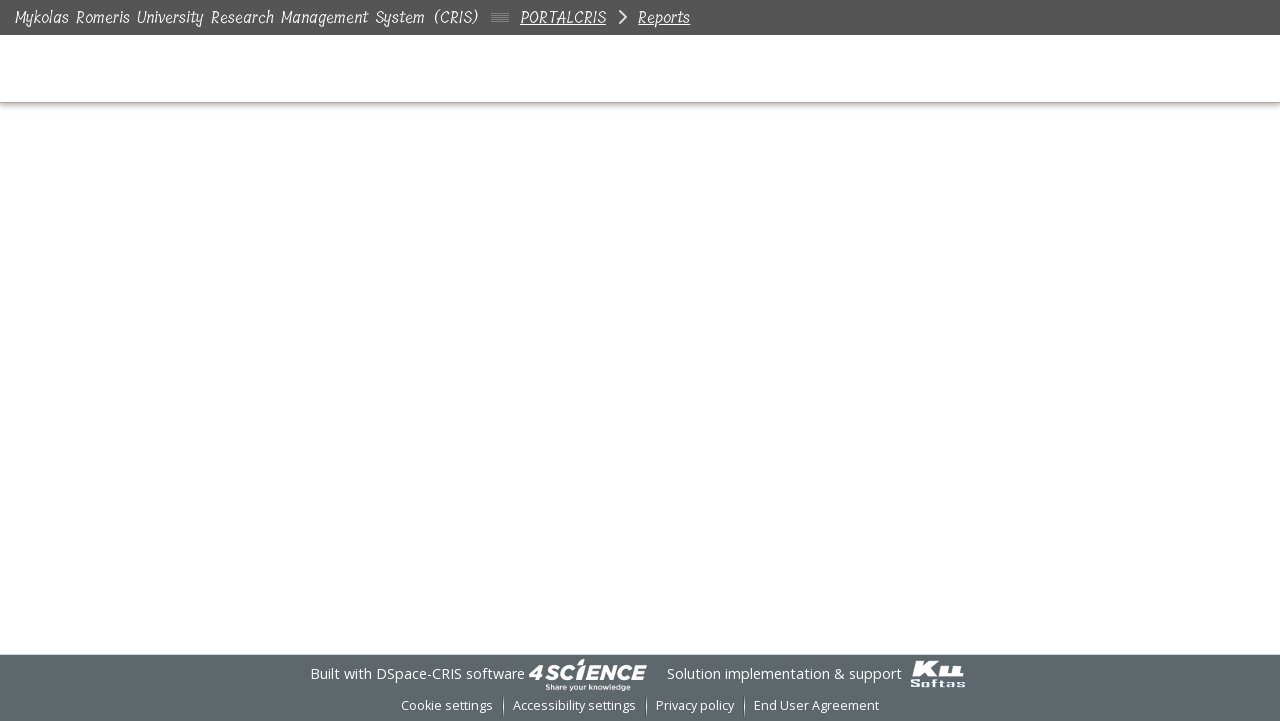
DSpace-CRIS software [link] (450, 673)
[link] (588, 673)
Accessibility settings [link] (574, 705)
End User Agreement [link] (816, 705)
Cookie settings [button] (447, 705)
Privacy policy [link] (695, 705)
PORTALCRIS (563, 17)
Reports (664, 17)
